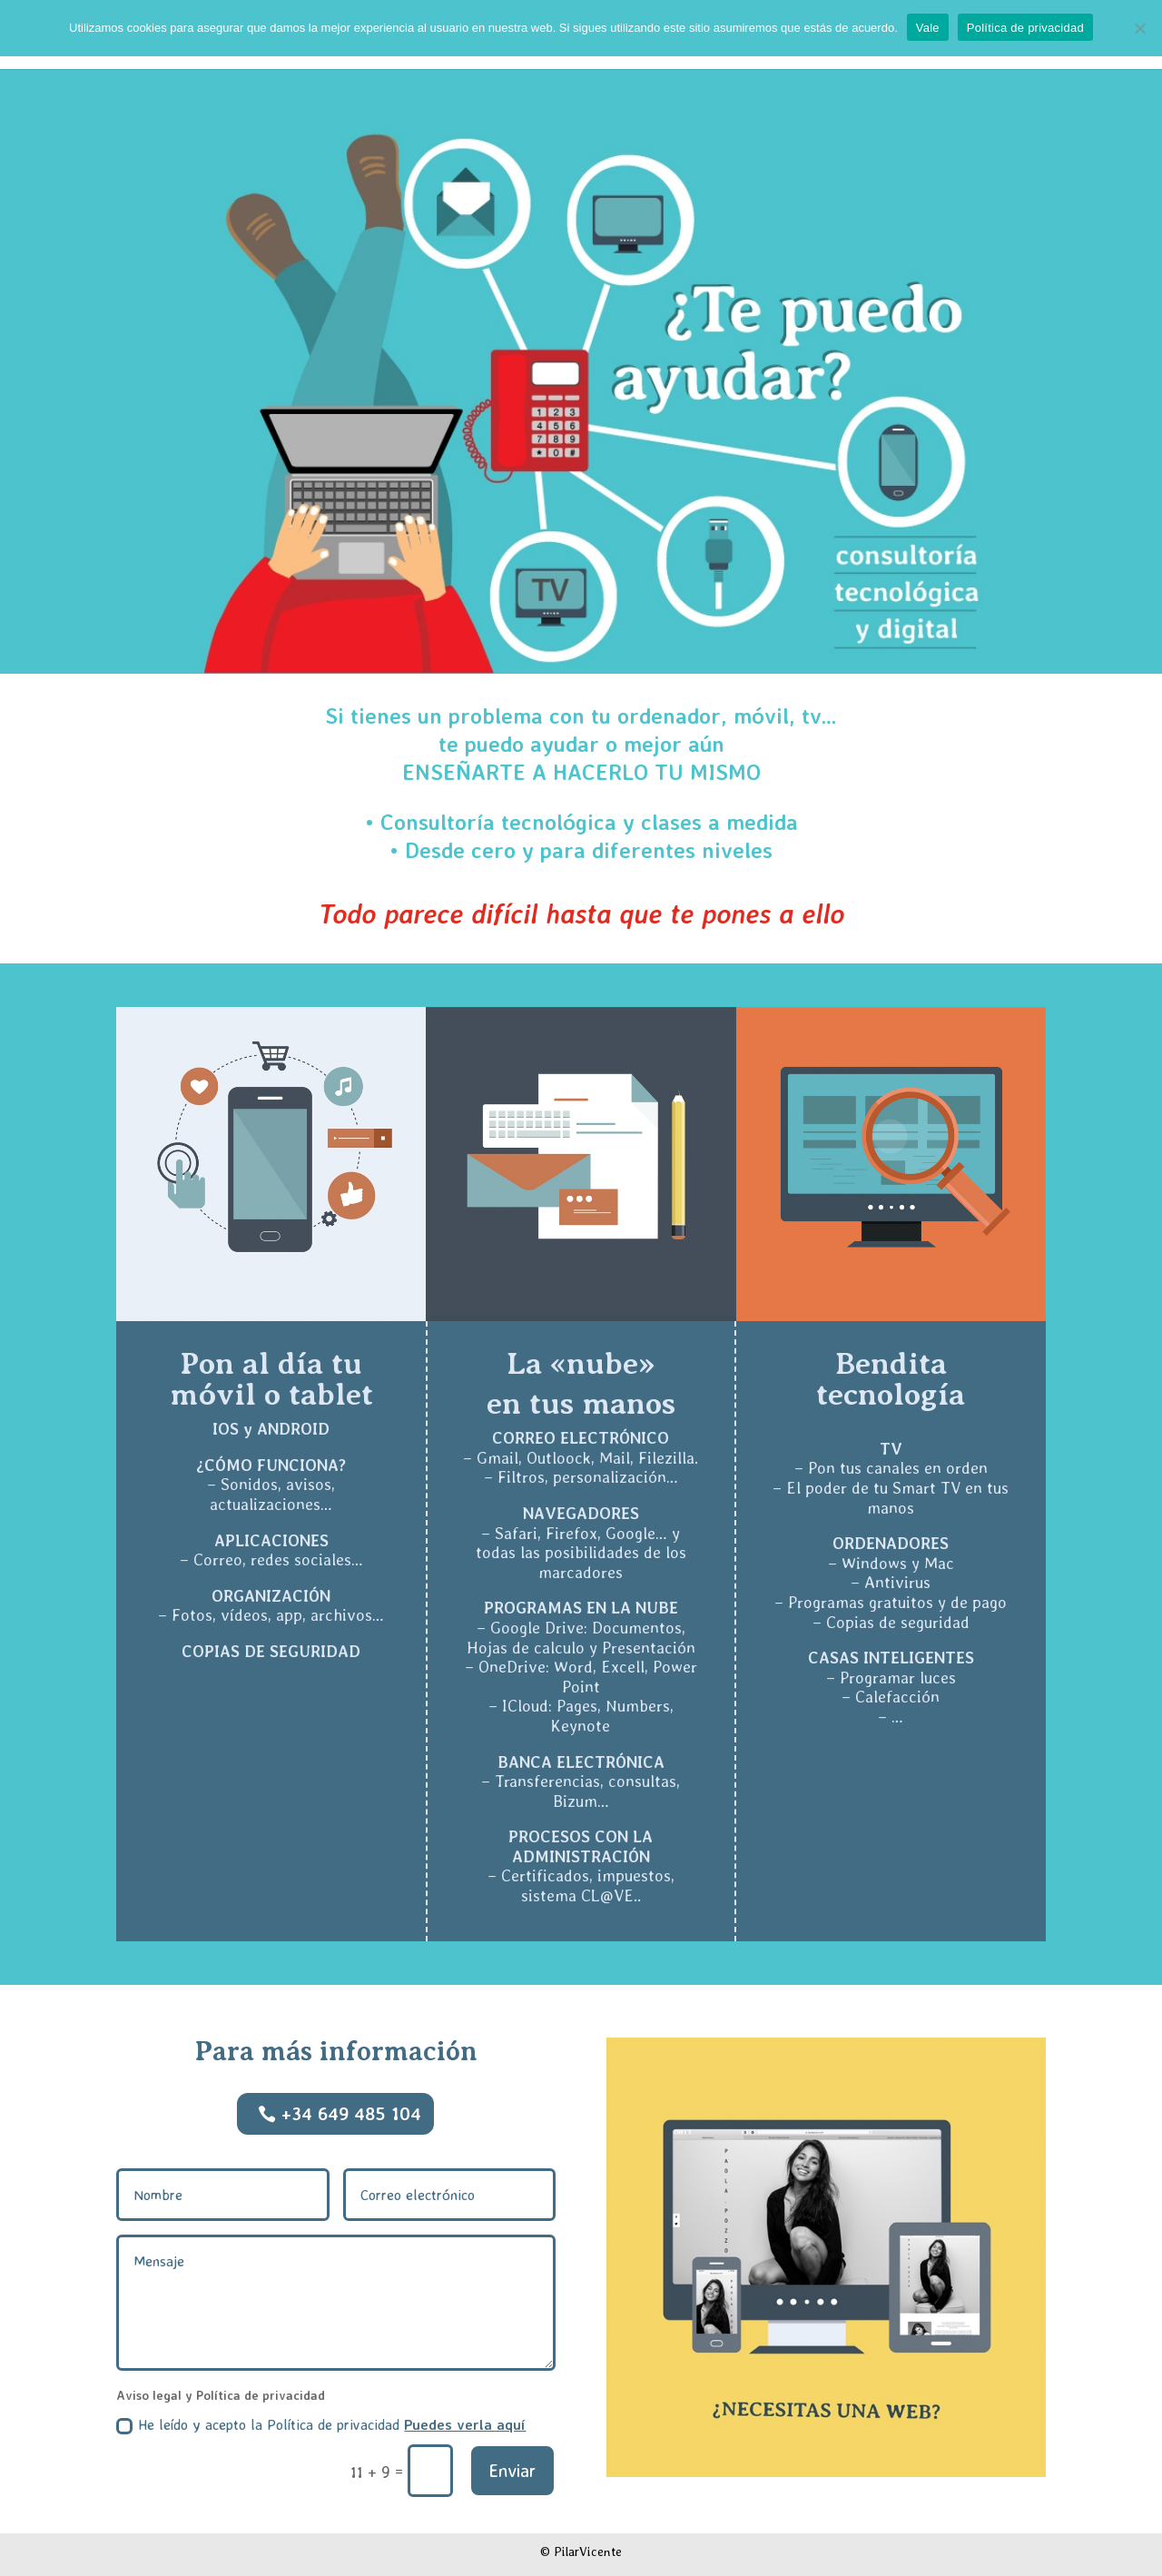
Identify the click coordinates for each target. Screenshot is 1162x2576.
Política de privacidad (1025, 28)
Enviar (512, 2470)
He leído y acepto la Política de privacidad (321, 2424)
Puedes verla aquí (465, 2424)
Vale (928, 28)
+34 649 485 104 (351, 2113)
